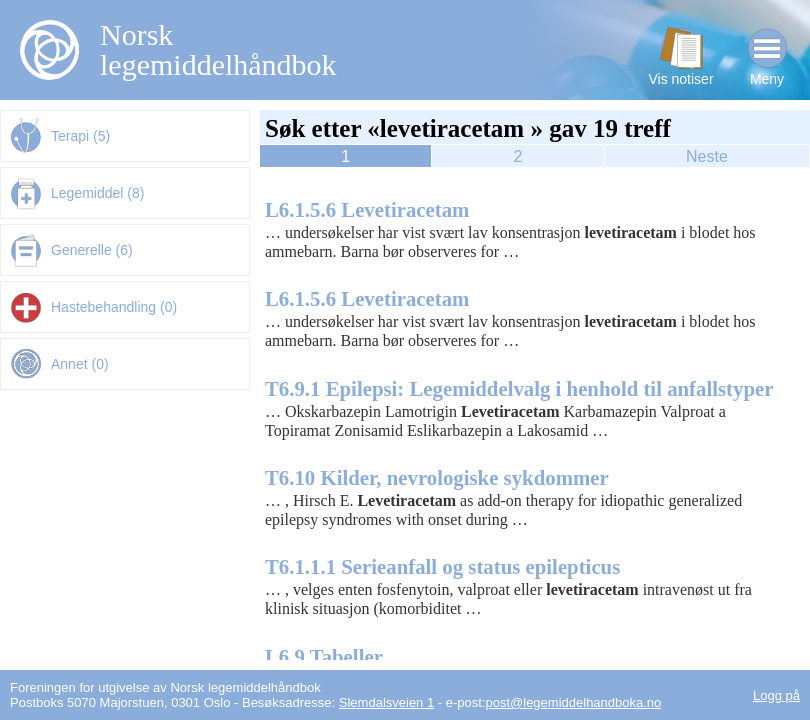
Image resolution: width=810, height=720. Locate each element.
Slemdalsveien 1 (386, 702)
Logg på (776, 695)
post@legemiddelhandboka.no (573, 702)
